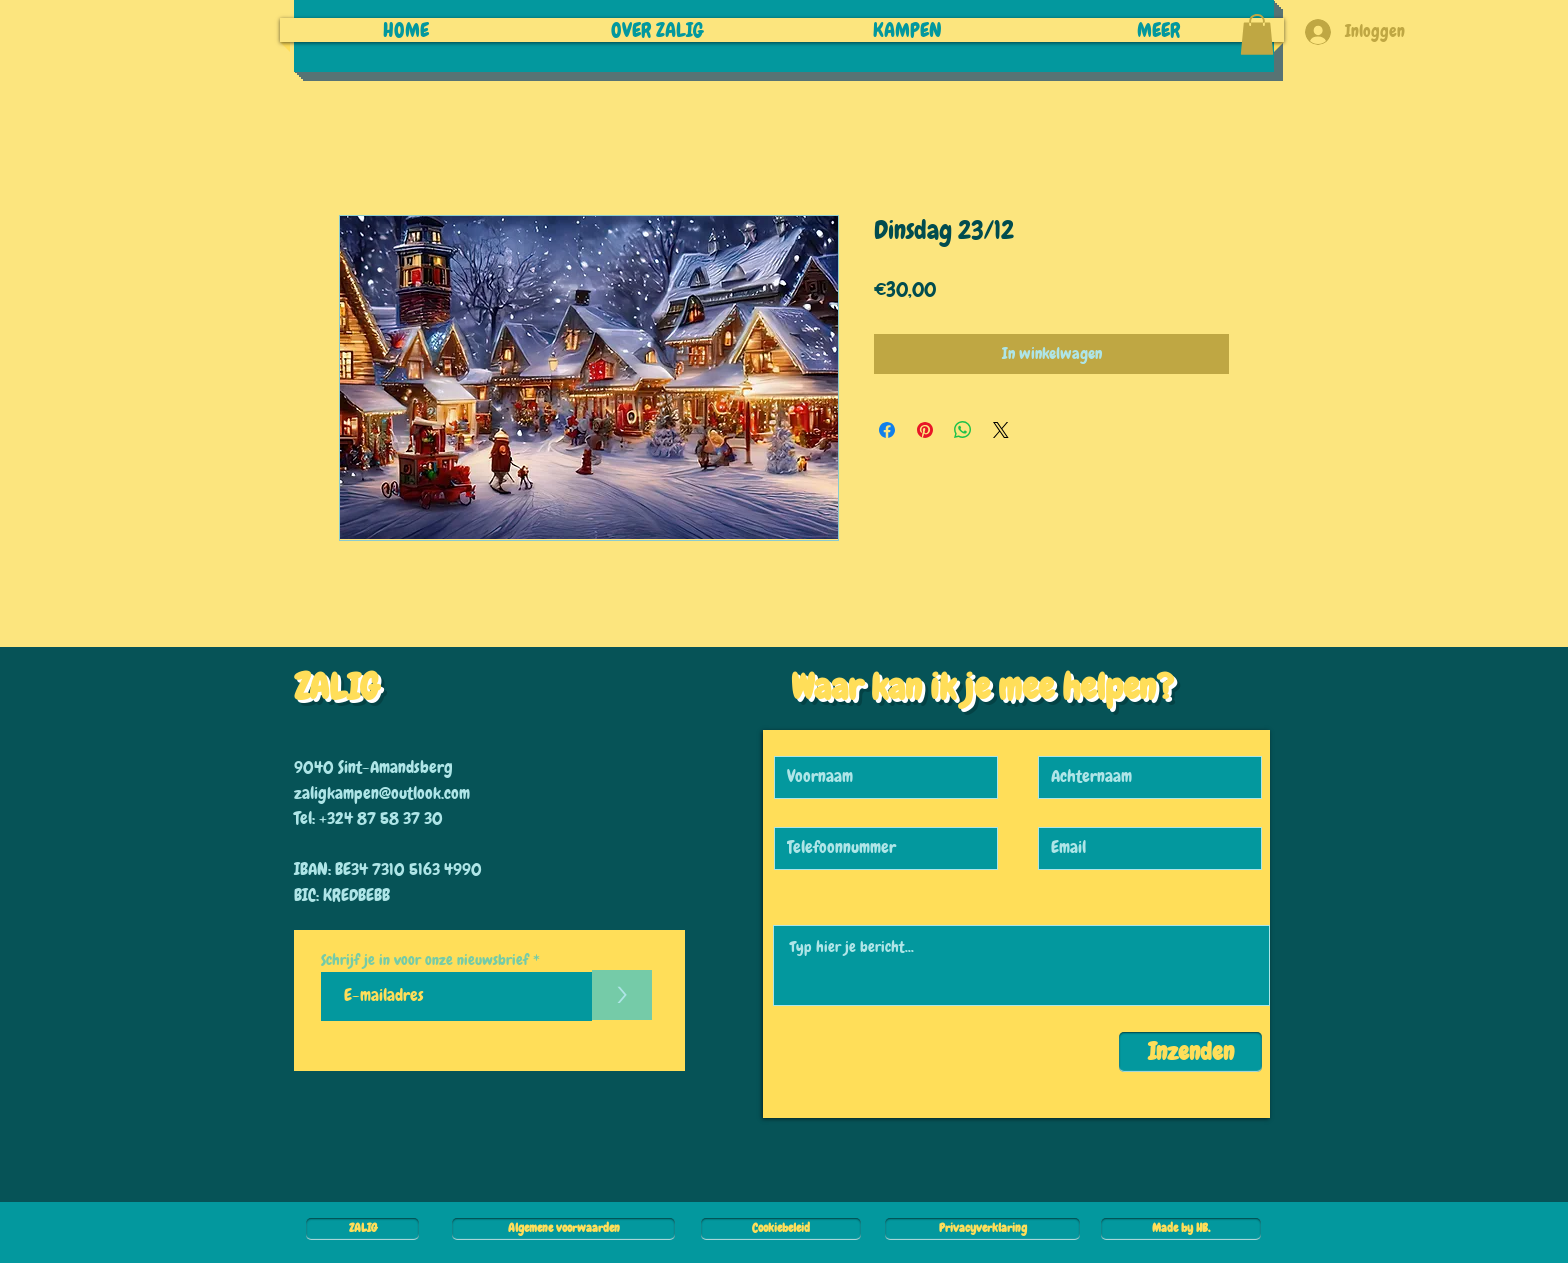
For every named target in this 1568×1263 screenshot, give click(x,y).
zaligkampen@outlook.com (382, 793)
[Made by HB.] (1181, 1229)
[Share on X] (1001, 430)
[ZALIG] (362, 1229)
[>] (622, 995)
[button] (1257, 34)
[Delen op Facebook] (887, 430)
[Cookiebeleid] (781, 1229)
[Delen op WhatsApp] (963, 430)
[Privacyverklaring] (982, 1229)
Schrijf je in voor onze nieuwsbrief (425, 960)
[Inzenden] (1190, 1052)
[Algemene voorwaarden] (563, 1229)
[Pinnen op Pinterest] (925, 430)
